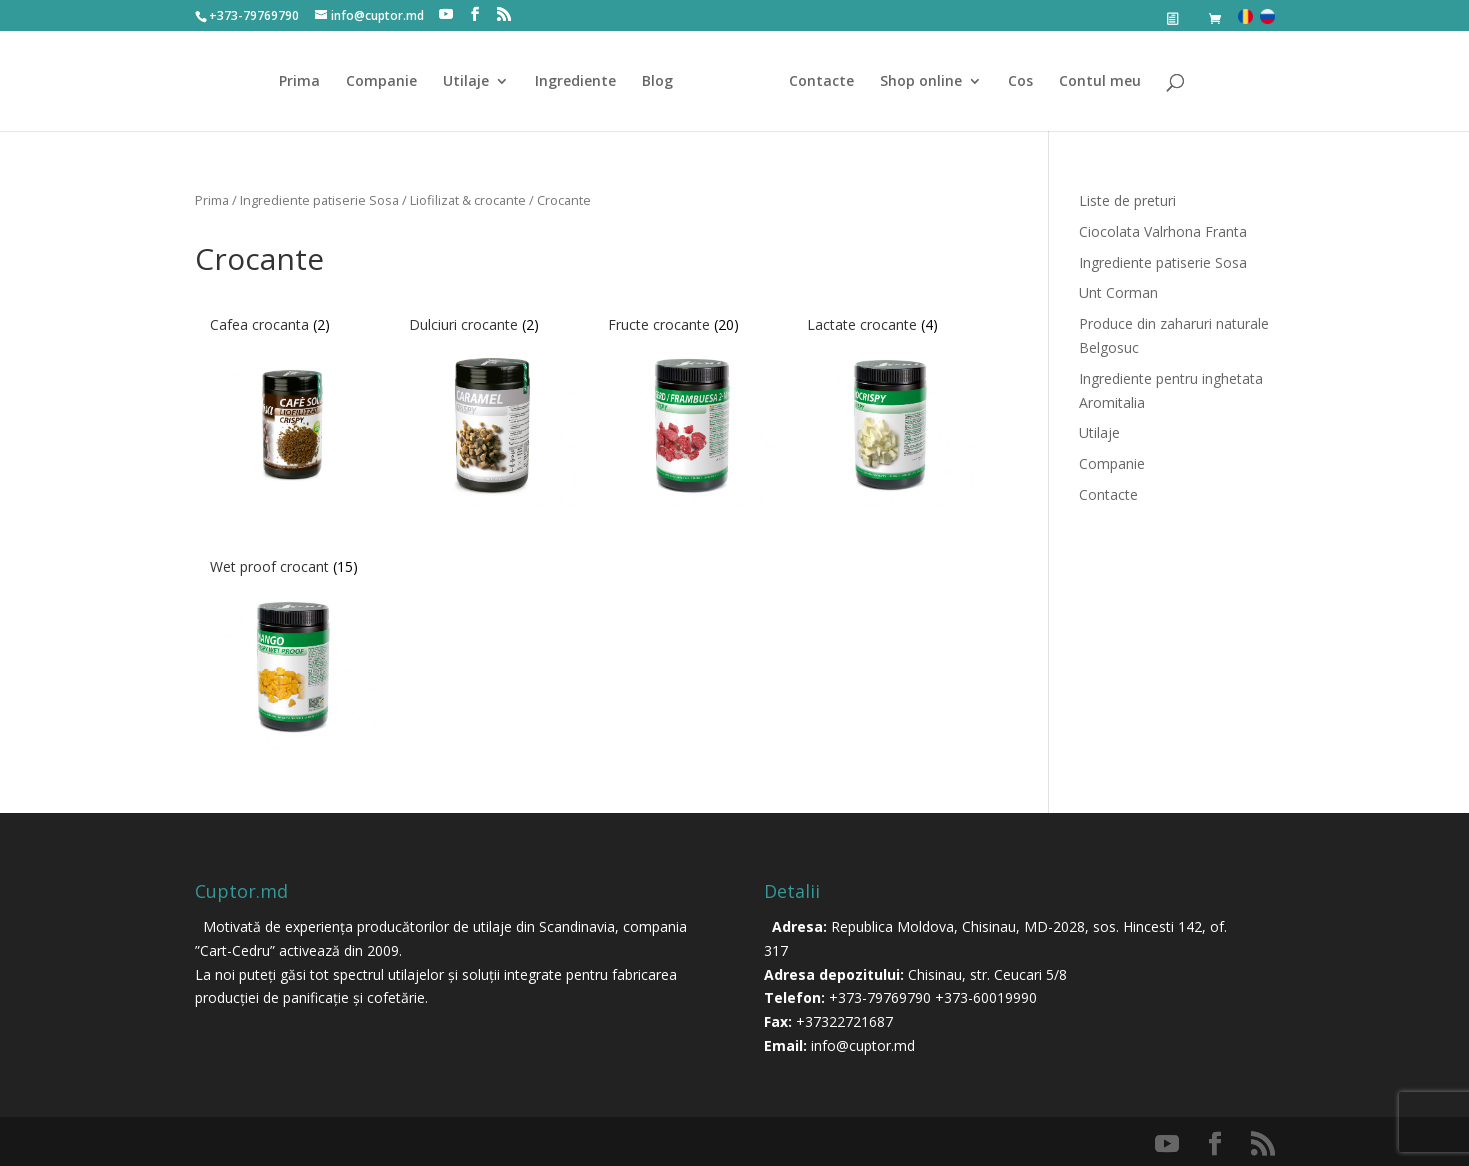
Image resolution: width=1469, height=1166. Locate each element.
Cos (1020, 82)
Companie (381, 82)
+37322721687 (844, 1021)
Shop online (921, 82)
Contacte (821, 82)
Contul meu (1100, 82)
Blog (657, 82)
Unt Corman (1118, 292)
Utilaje (466, 82)
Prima (299, 82)
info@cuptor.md (863, 1045)
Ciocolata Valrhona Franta (1163, 231)
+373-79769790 (880, 997)
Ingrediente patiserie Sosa (319, 200)
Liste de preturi (1127, 200)
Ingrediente (575, 82)
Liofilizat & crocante (468, 200)
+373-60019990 (986, 997)
